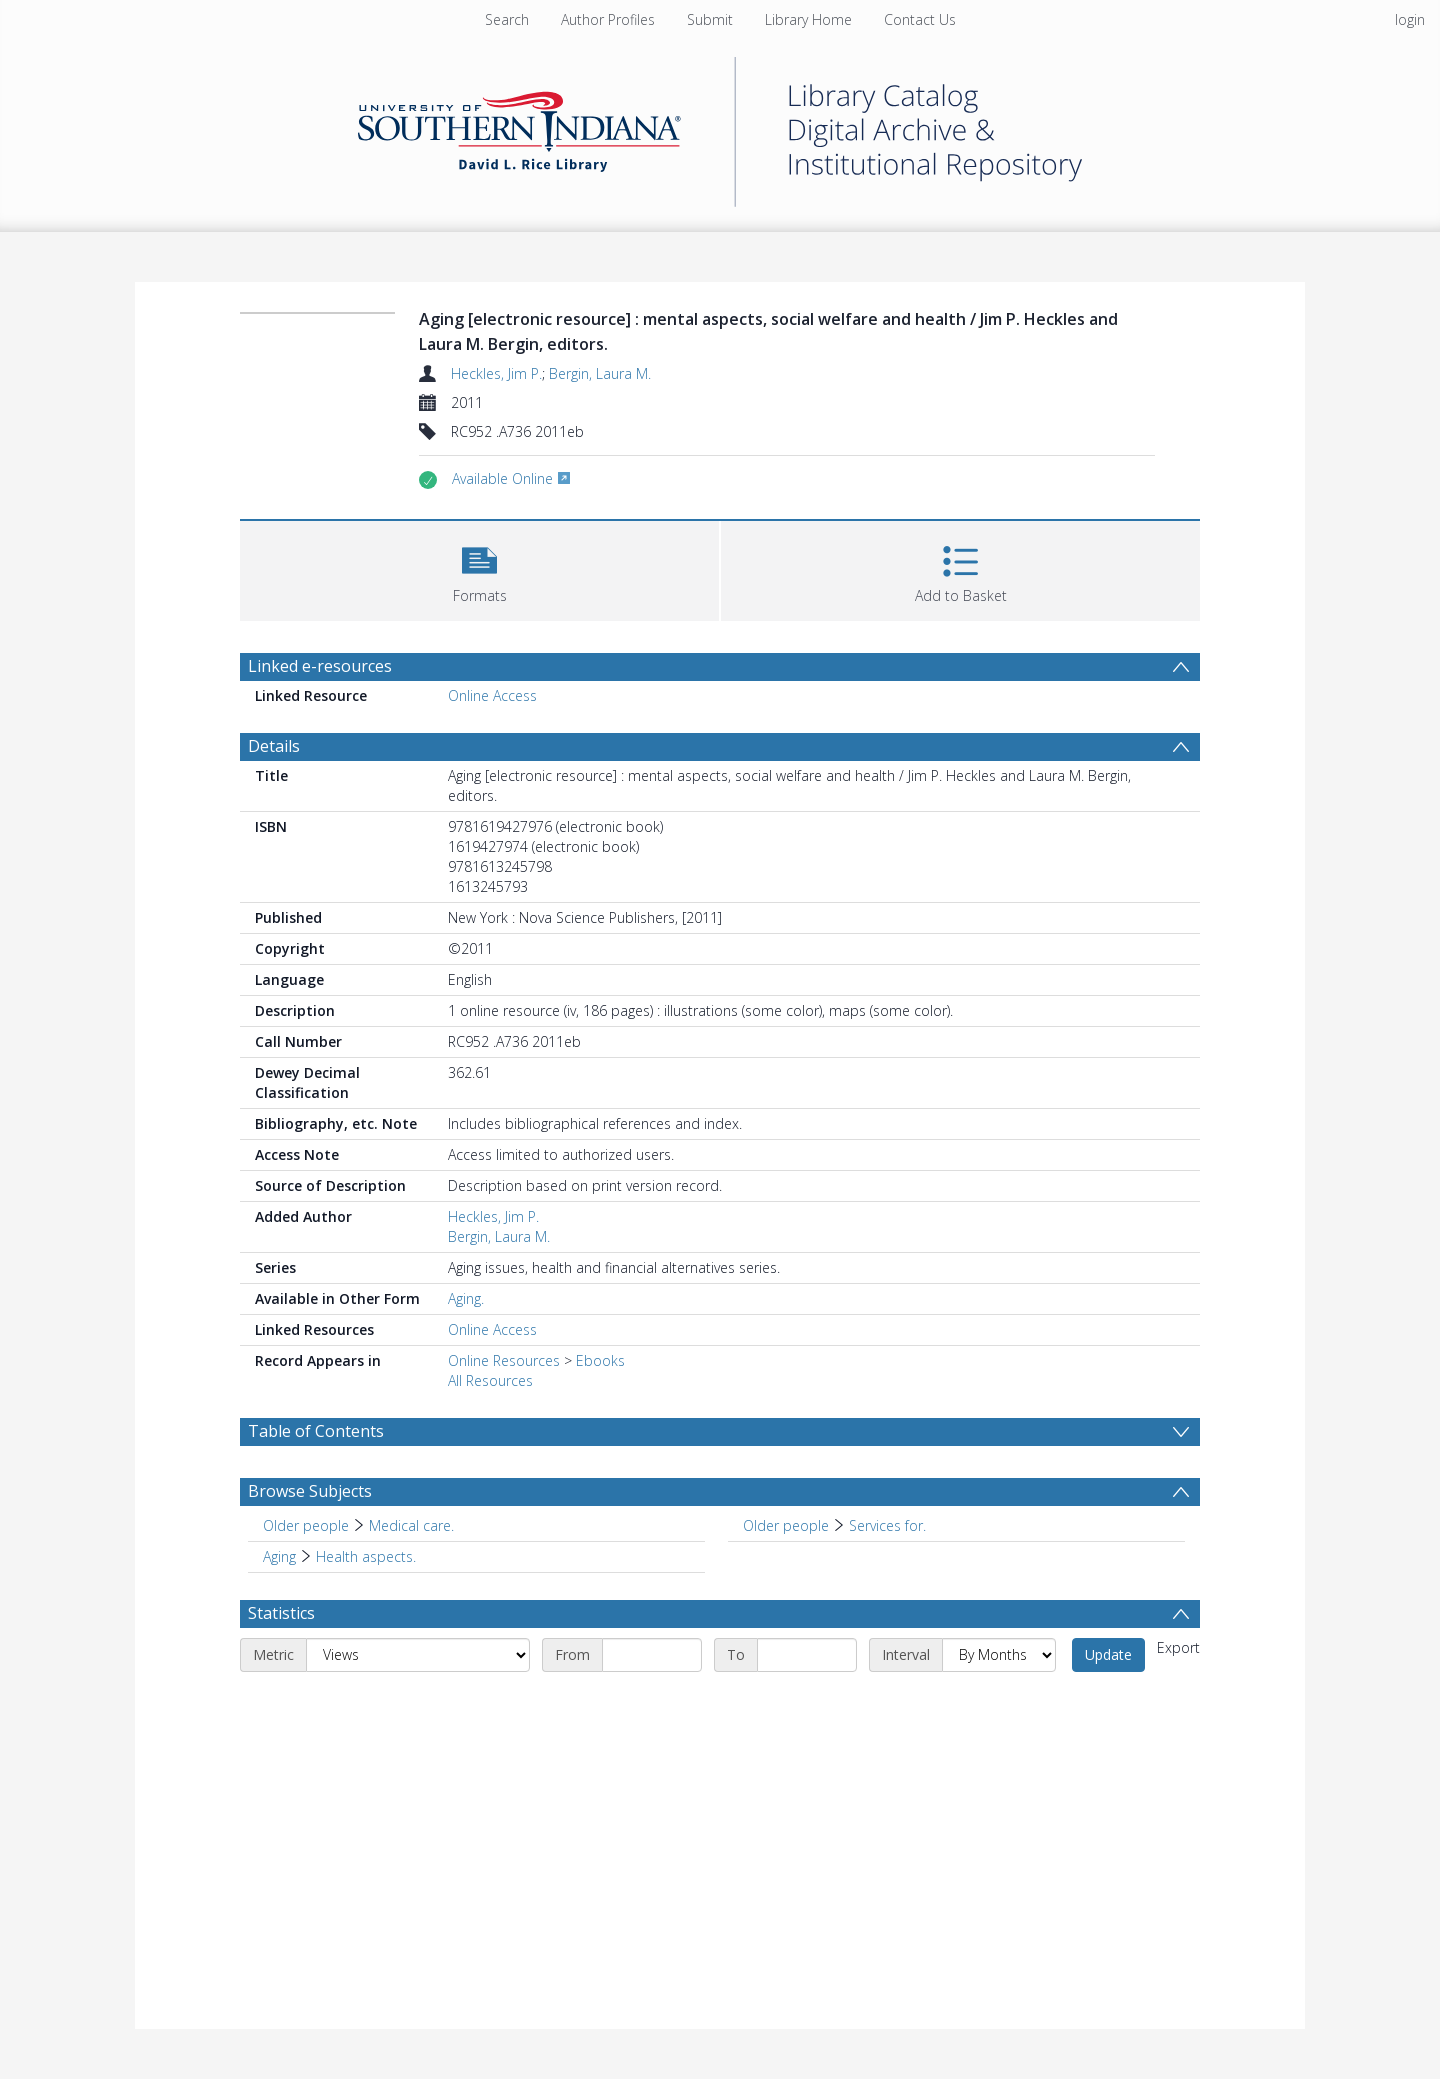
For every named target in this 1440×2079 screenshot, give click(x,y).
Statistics (281, 1613)
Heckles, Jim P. (496, 373)
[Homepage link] (720, 126)
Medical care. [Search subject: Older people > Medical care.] (411, 1525)
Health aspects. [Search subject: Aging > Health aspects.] (366, 1556)
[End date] (807, 1655)
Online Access (492, 695)
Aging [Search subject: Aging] (279, 1556)
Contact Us (920, 19)
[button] (479, 568)
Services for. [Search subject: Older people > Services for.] (887, 1525)
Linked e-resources (320, 666)
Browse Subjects (310, 1491)
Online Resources (504, 1360)
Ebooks (600, 1360)
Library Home (808, 19)
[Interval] (999, 1655)
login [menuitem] (1410, 19)
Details (274, 746)
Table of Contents (316, 1431)
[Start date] (652, 1655)
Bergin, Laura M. (600, 373)
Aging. (466, 1298)
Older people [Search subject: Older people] (306, 1525)
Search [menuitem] (507, 19)
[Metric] (418, 1655)
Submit (710, 19)
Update (1108, 1654)
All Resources (490, 1380)
